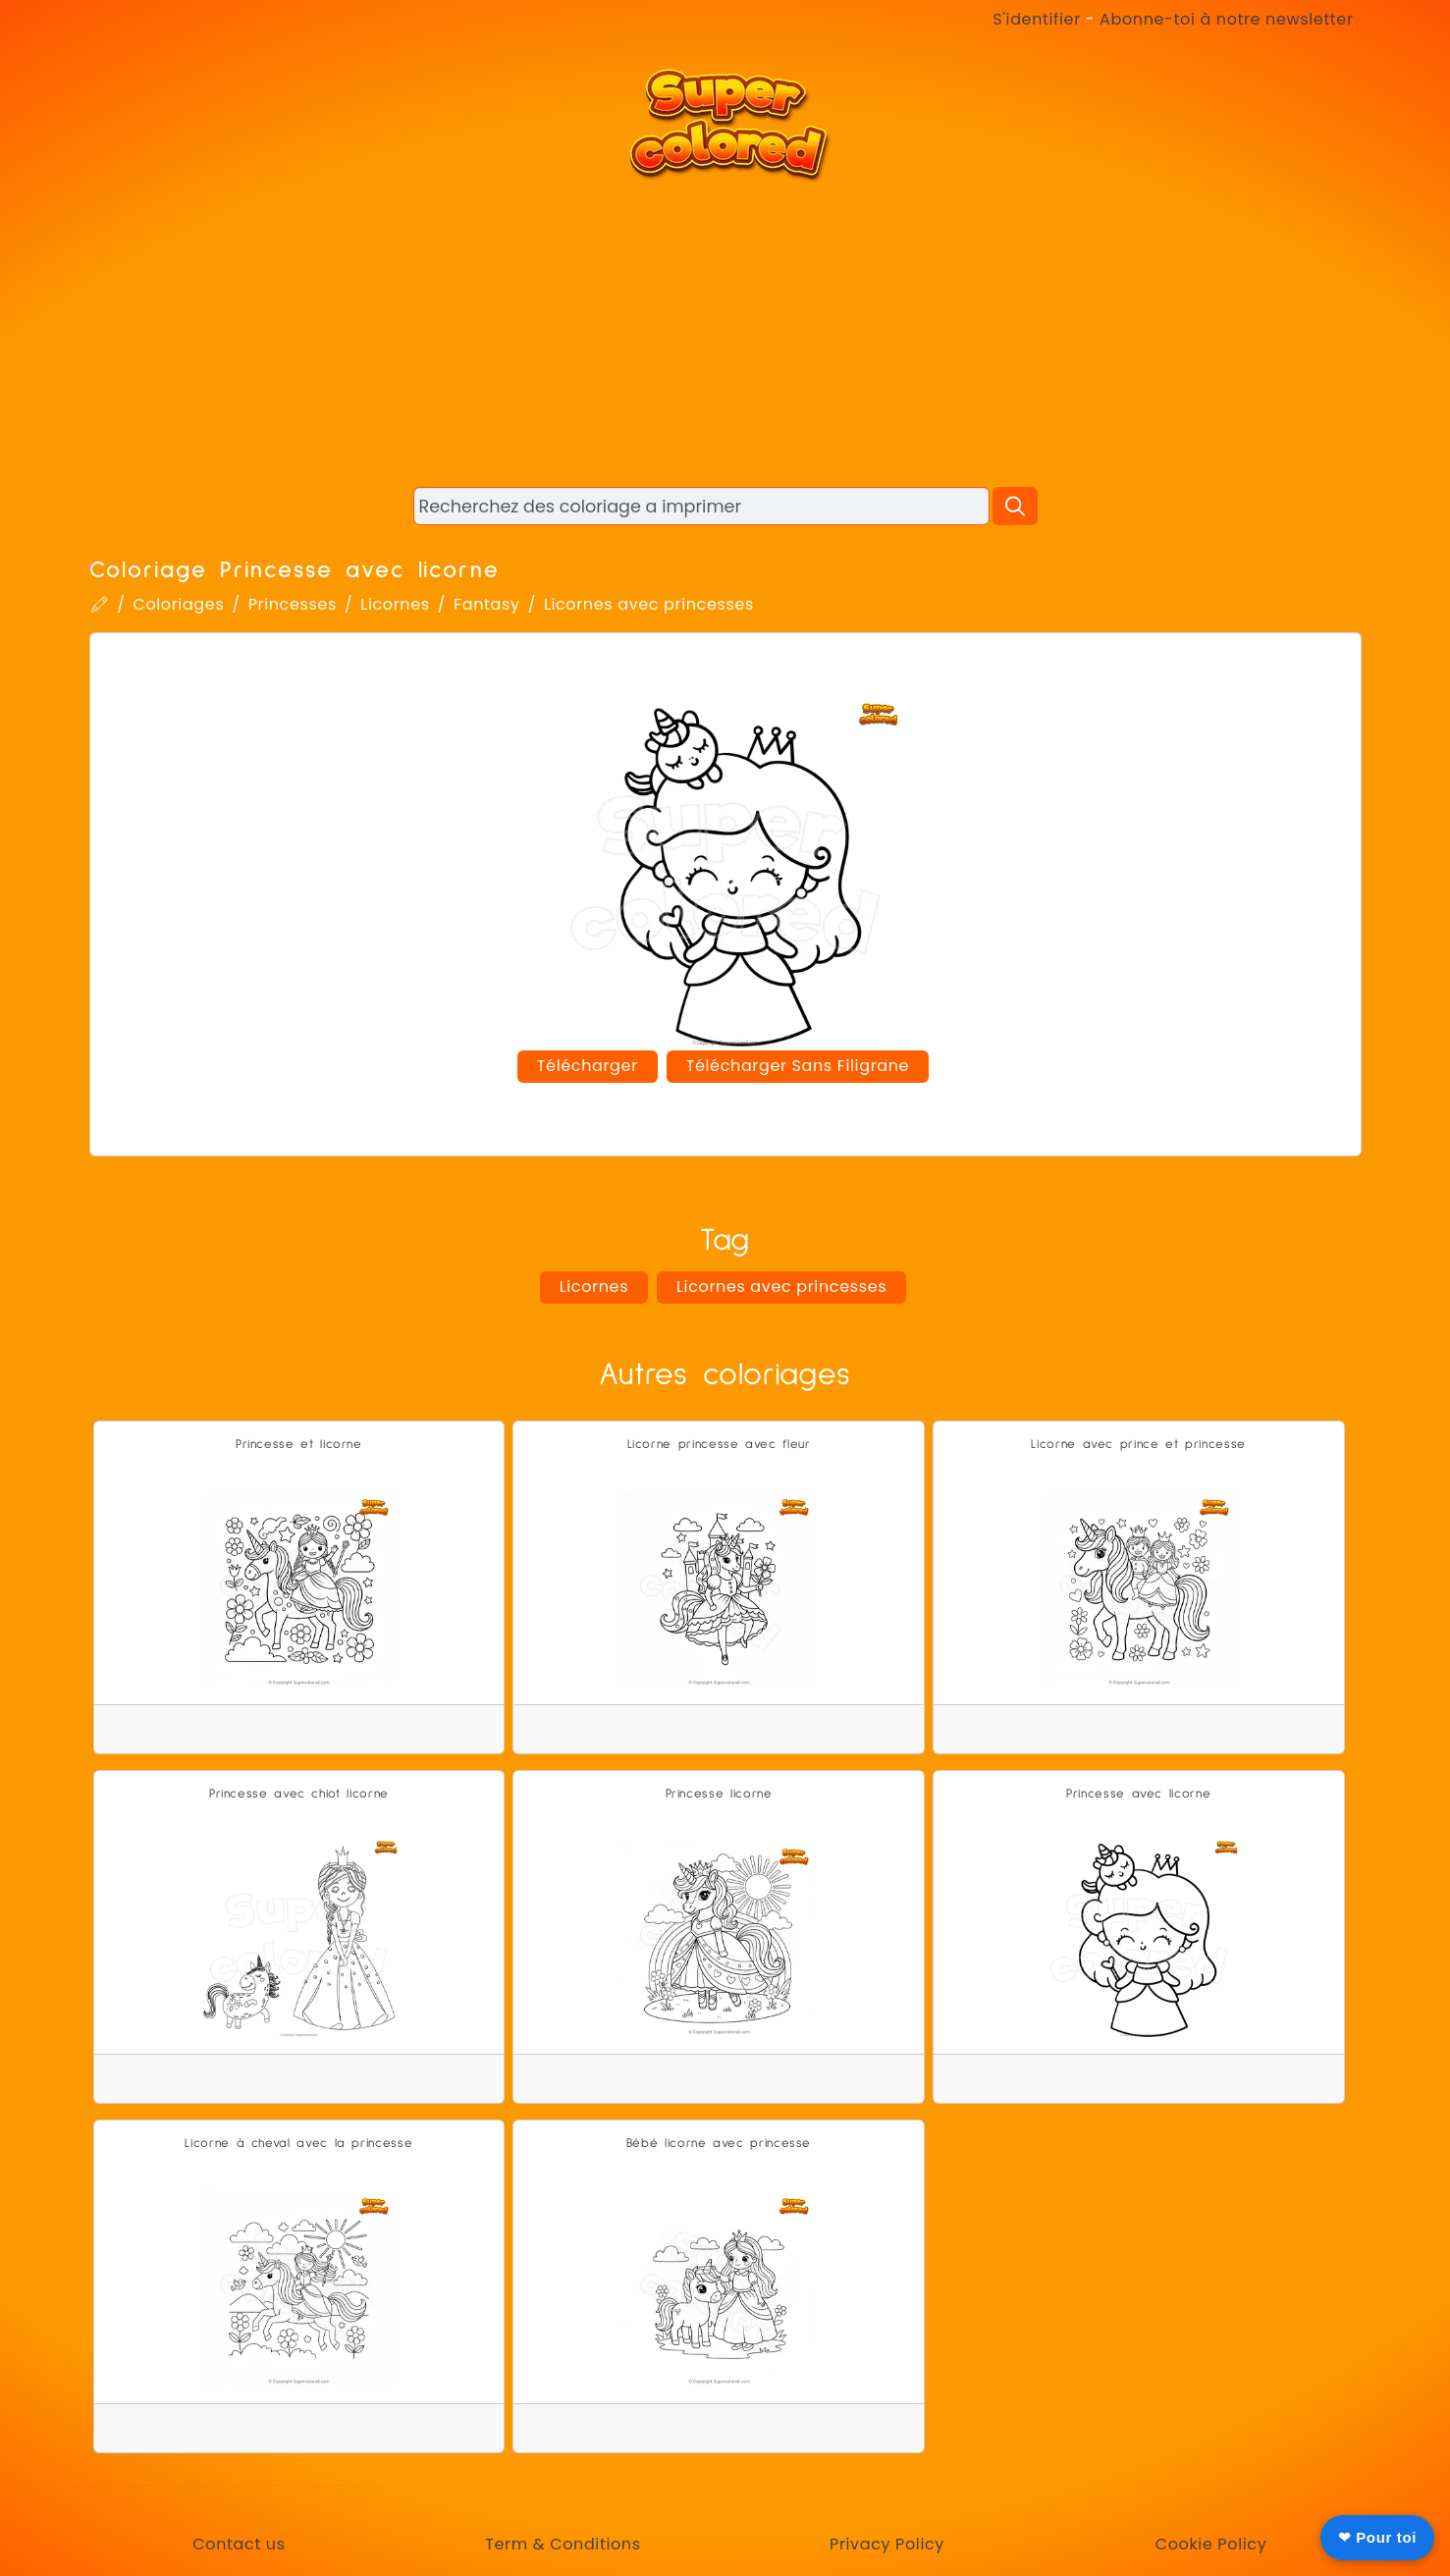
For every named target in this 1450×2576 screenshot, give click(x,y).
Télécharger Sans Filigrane (798, 1065)
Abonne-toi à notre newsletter (1226, 19)
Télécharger (587, 1065)
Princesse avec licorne (1138, 1794)
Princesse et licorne (299, 1444)
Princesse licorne (719, 1794)
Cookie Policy (1211, 2544)
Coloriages (178, 604)
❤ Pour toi (1377, 2537)
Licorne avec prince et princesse (1138, 1444)
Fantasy (487, 604)
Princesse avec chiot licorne (299, 1794)
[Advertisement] (725, 333)
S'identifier (1036, 19)
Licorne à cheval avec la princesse (298, 2143)
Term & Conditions (562, 2544)
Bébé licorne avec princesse (718, 2143)
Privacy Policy (887, 2544)
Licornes (394, 604)
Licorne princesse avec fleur (719, 1444)
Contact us (238, 2544)
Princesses (292, 604)
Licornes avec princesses (649, 604)
